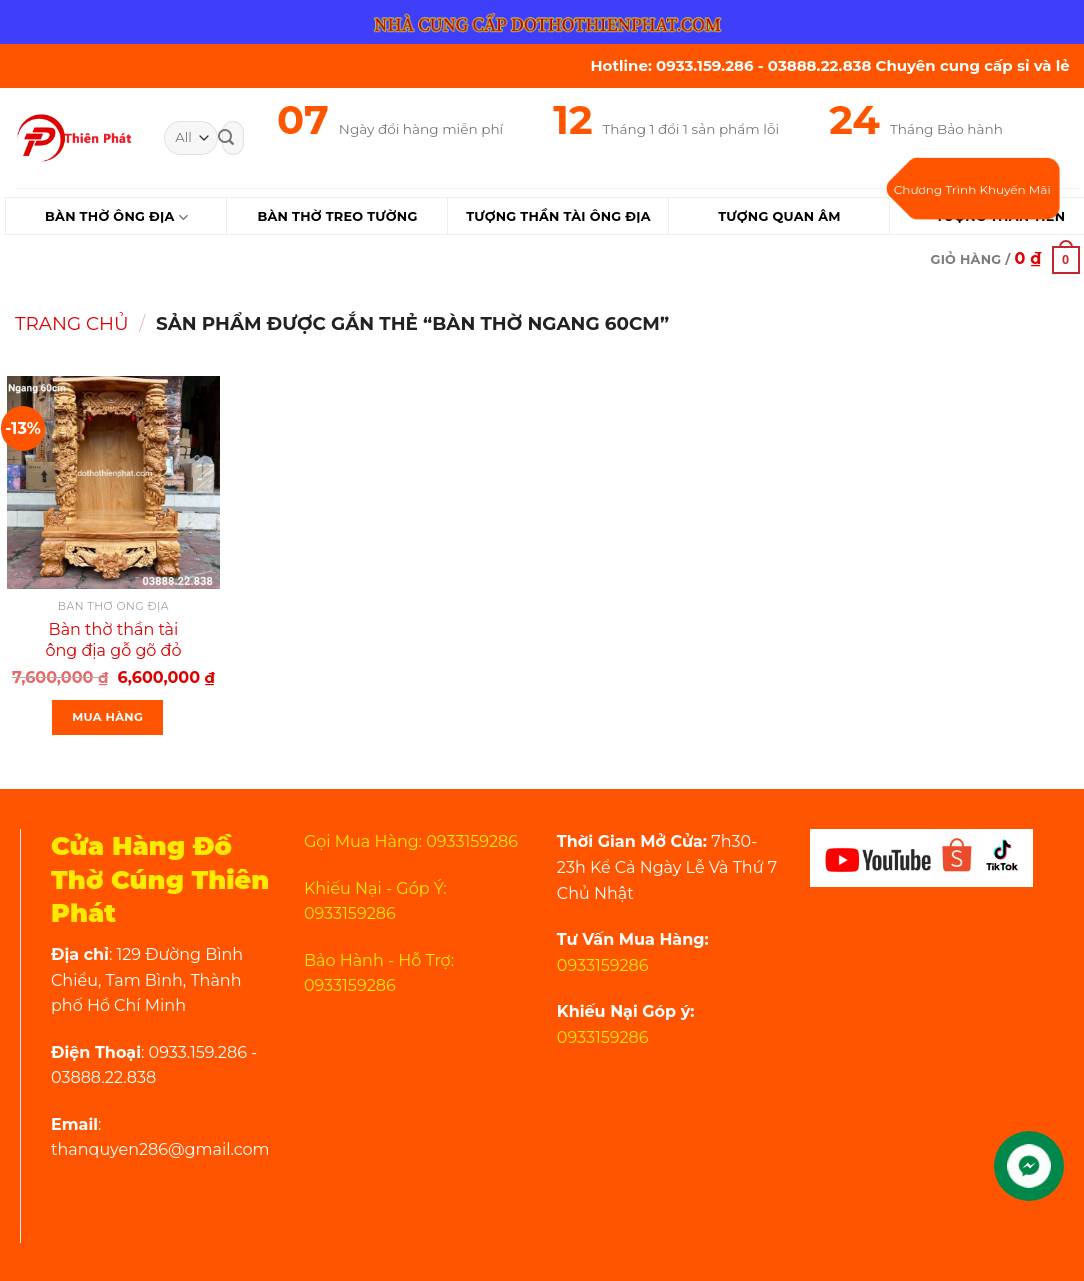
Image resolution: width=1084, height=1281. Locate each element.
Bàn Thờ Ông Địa (116, 217)
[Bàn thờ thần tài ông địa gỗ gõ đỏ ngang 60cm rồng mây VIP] (113, 482)
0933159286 (603, 965)
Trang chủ (72, 323)
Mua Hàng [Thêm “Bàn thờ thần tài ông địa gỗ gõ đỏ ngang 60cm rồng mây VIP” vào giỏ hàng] (107, 717)
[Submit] (226, 138)
